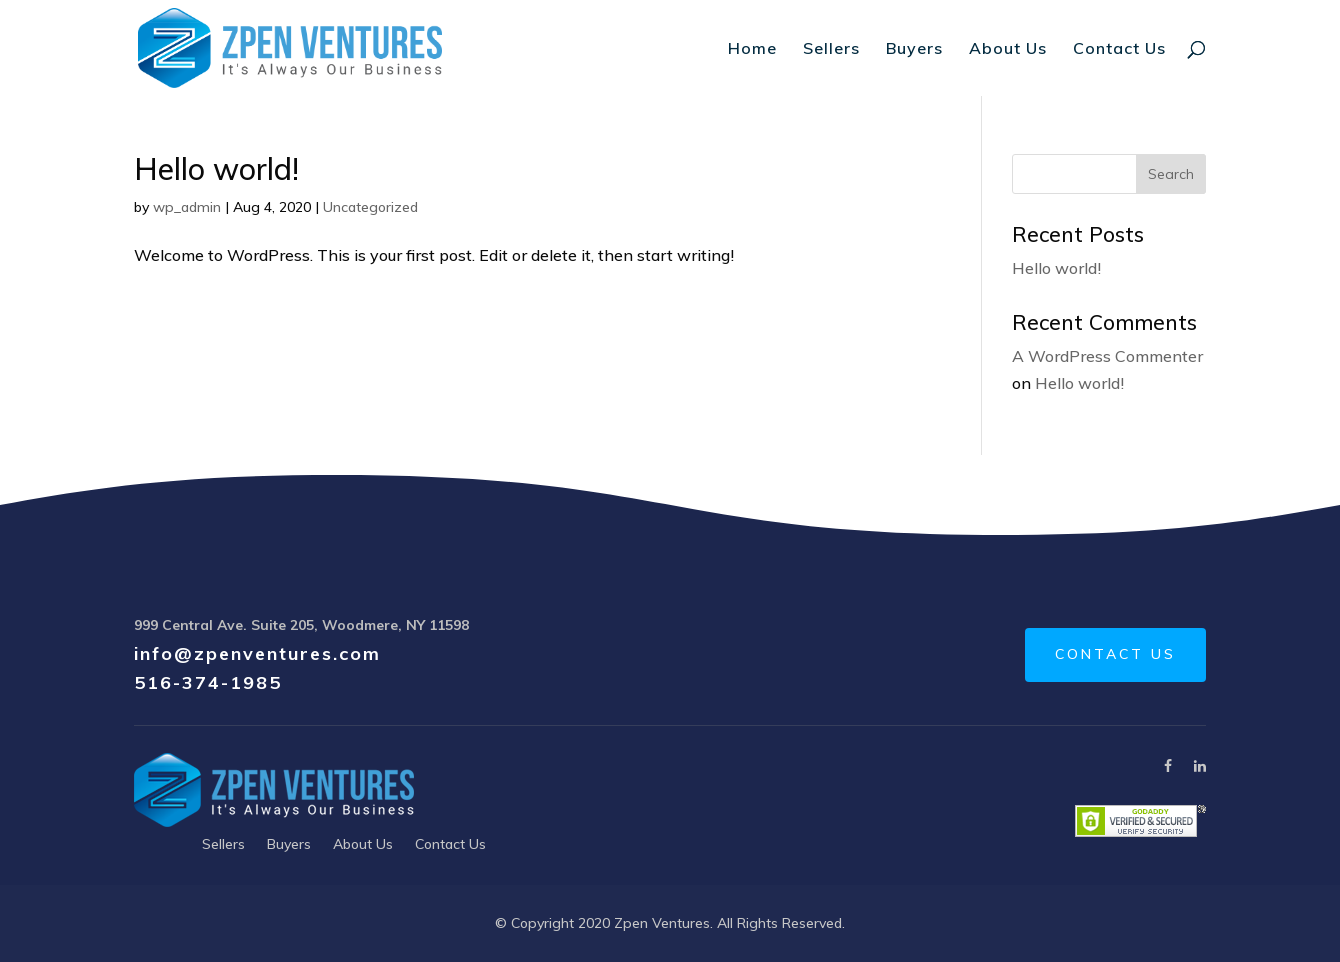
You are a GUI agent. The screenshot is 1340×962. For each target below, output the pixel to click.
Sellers (831, 49)
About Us (1008, 49)
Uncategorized (370, 207)
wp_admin (187, 207)
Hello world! (216, 169)
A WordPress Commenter (1107, 356)
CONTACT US (1115, 654)
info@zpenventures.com (257, 653)
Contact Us (1119, 49)
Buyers (914, 49)
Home (752, 49)
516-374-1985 (208, 682)
